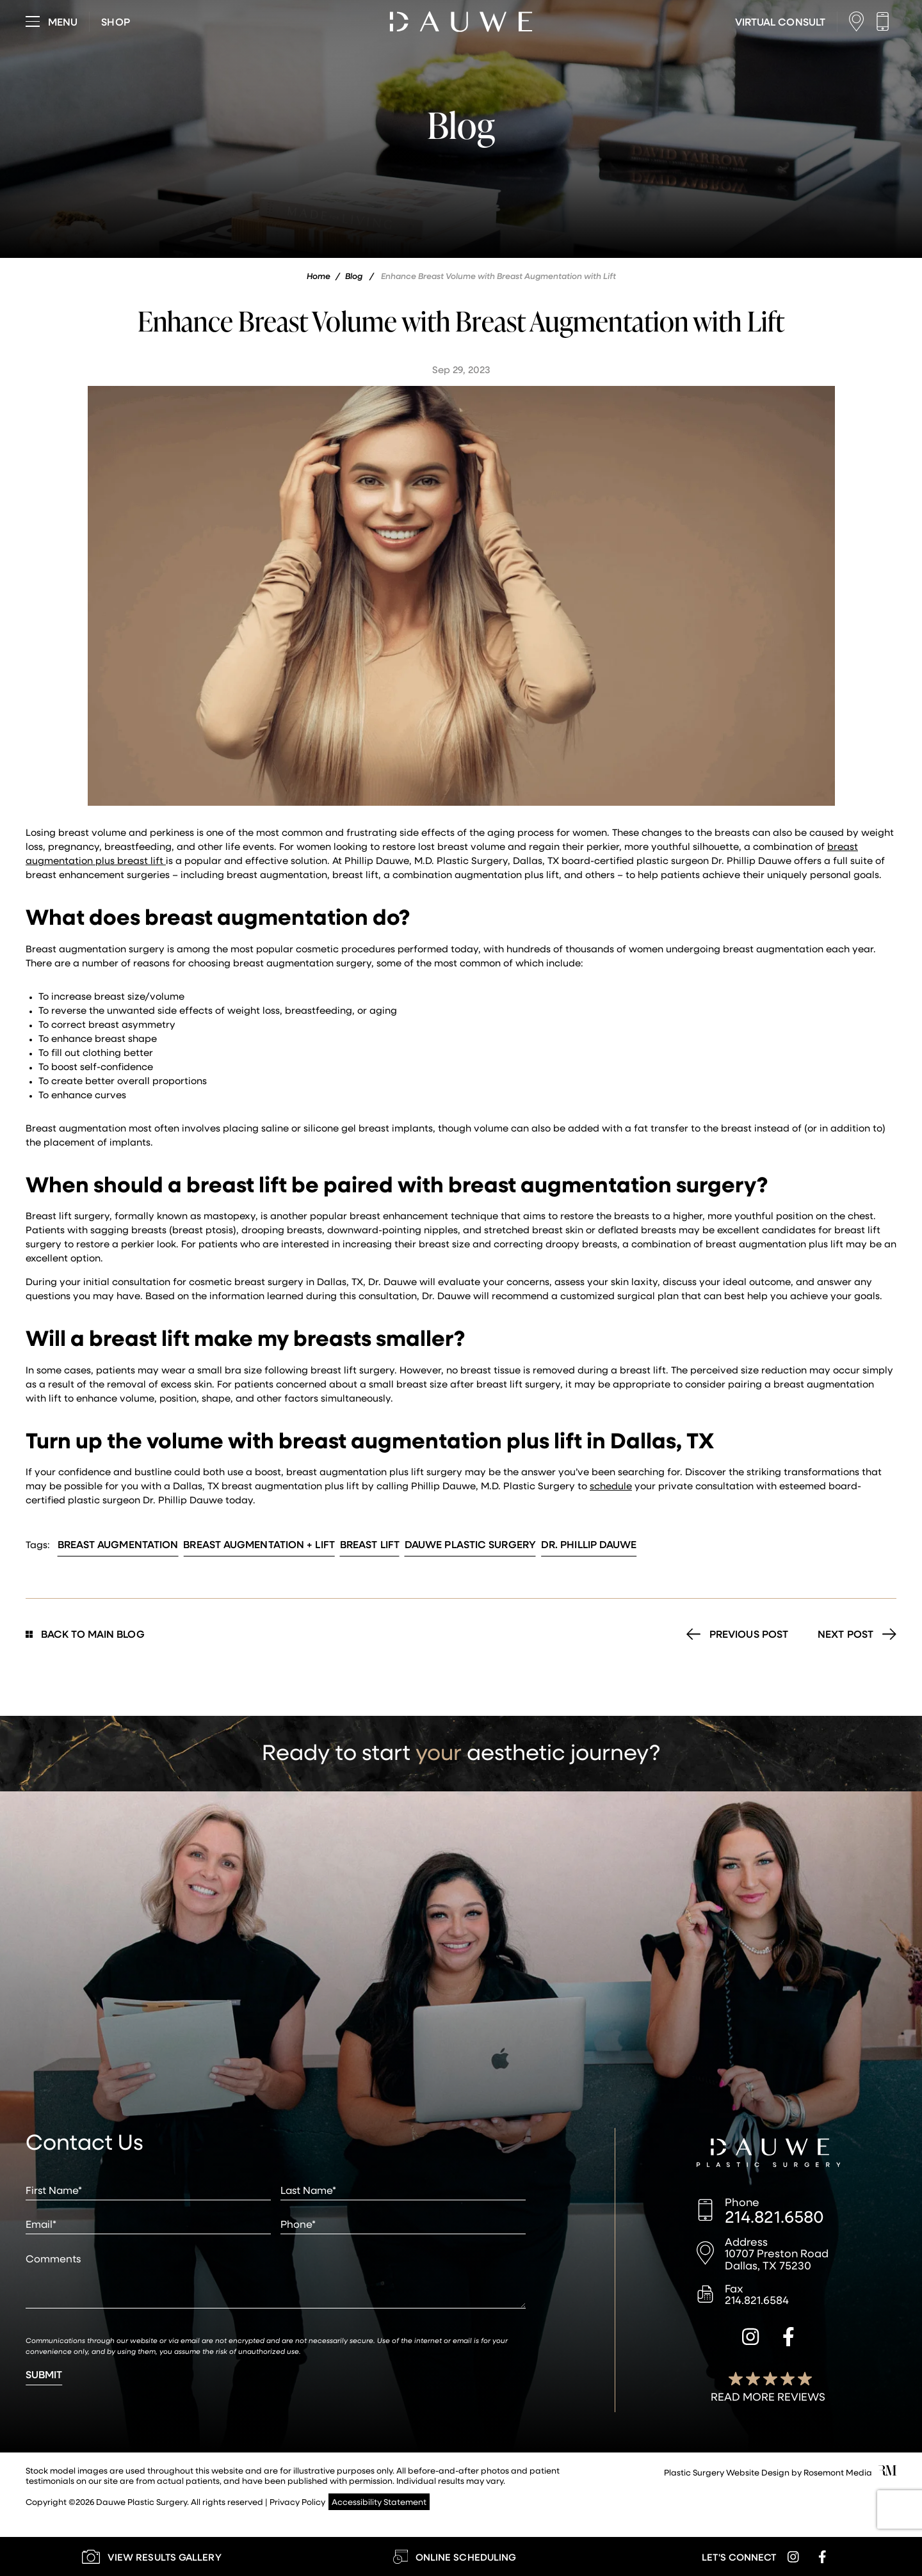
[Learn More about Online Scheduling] (454, 2556)
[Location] (859, 21)
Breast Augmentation (118, 1544)
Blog (353, 276)
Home (318, 276)
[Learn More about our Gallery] (151, 2556)
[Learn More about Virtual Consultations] (780, 22)
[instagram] (750, 2338)
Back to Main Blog (85, 1633)
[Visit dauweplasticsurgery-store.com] (115, 22)
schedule (611, 1485)
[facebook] (788, 2338)
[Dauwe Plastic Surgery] (769, 2154)
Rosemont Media (838, 2472)
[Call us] (885, 21)
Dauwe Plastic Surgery (470, 1544)
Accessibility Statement (379, 2501)
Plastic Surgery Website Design (726, 2472)
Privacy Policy (297, 2501)
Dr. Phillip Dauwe (589, 1544)
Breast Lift (370, 1544)
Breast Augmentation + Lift (259, 1544)
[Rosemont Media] (887, 2472)
